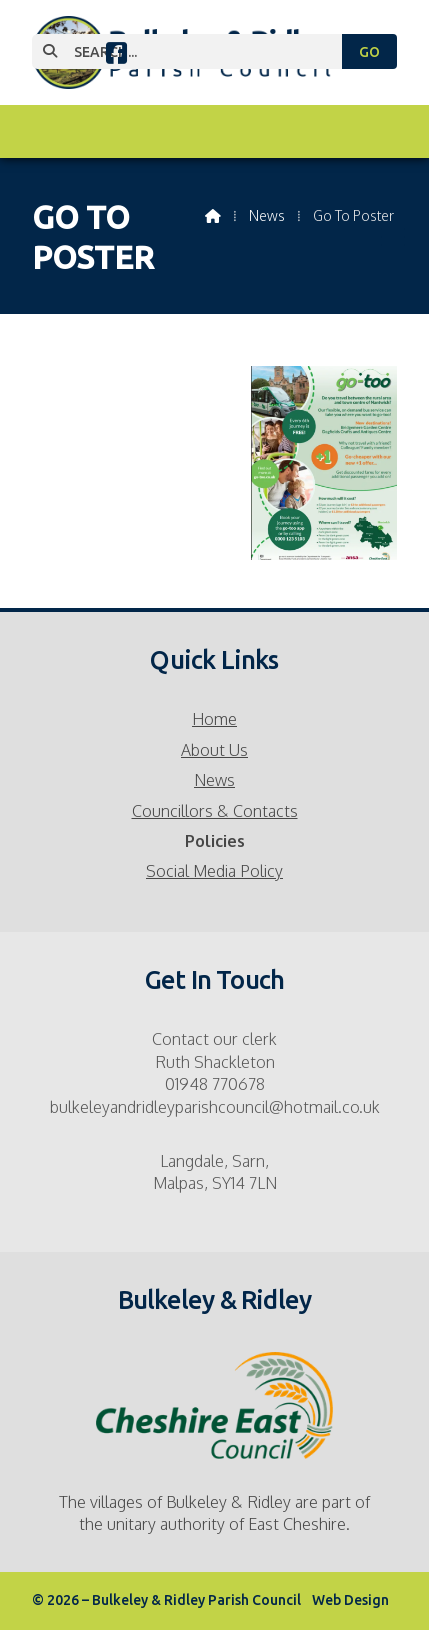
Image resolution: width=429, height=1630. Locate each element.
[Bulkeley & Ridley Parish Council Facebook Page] (116, 56)
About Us (214, 750)
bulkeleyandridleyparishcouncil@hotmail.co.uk (215, 1107)
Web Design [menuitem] (350, 1600)
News (214, 780)
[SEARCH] (196, 51)
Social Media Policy (214, 871)
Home (214, 719)
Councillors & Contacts (215, 811)
